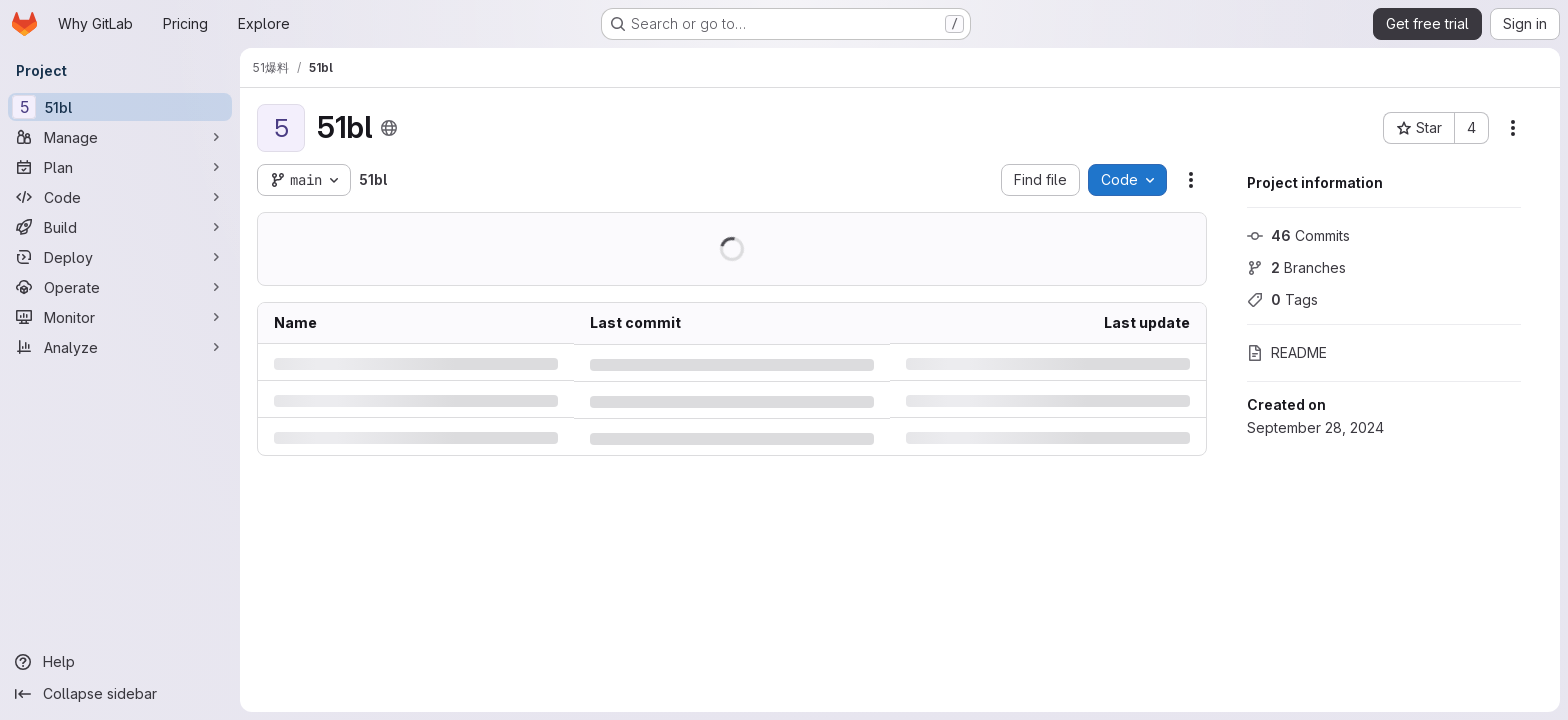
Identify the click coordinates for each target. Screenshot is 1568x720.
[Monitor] (120, 317)
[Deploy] (120, 257)
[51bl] (120, 107)
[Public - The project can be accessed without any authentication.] (388, 128)
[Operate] (120, 287)
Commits (1298, 235)
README (1287, 352)
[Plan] (120, 167)
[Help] (120, 662)
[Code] (120, 197)
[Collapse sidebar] (120, 694)
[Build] (120, 227)
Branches (1296, 267)
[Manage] (120, 137)
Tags (1282, 299)
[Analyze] (120, 347)
